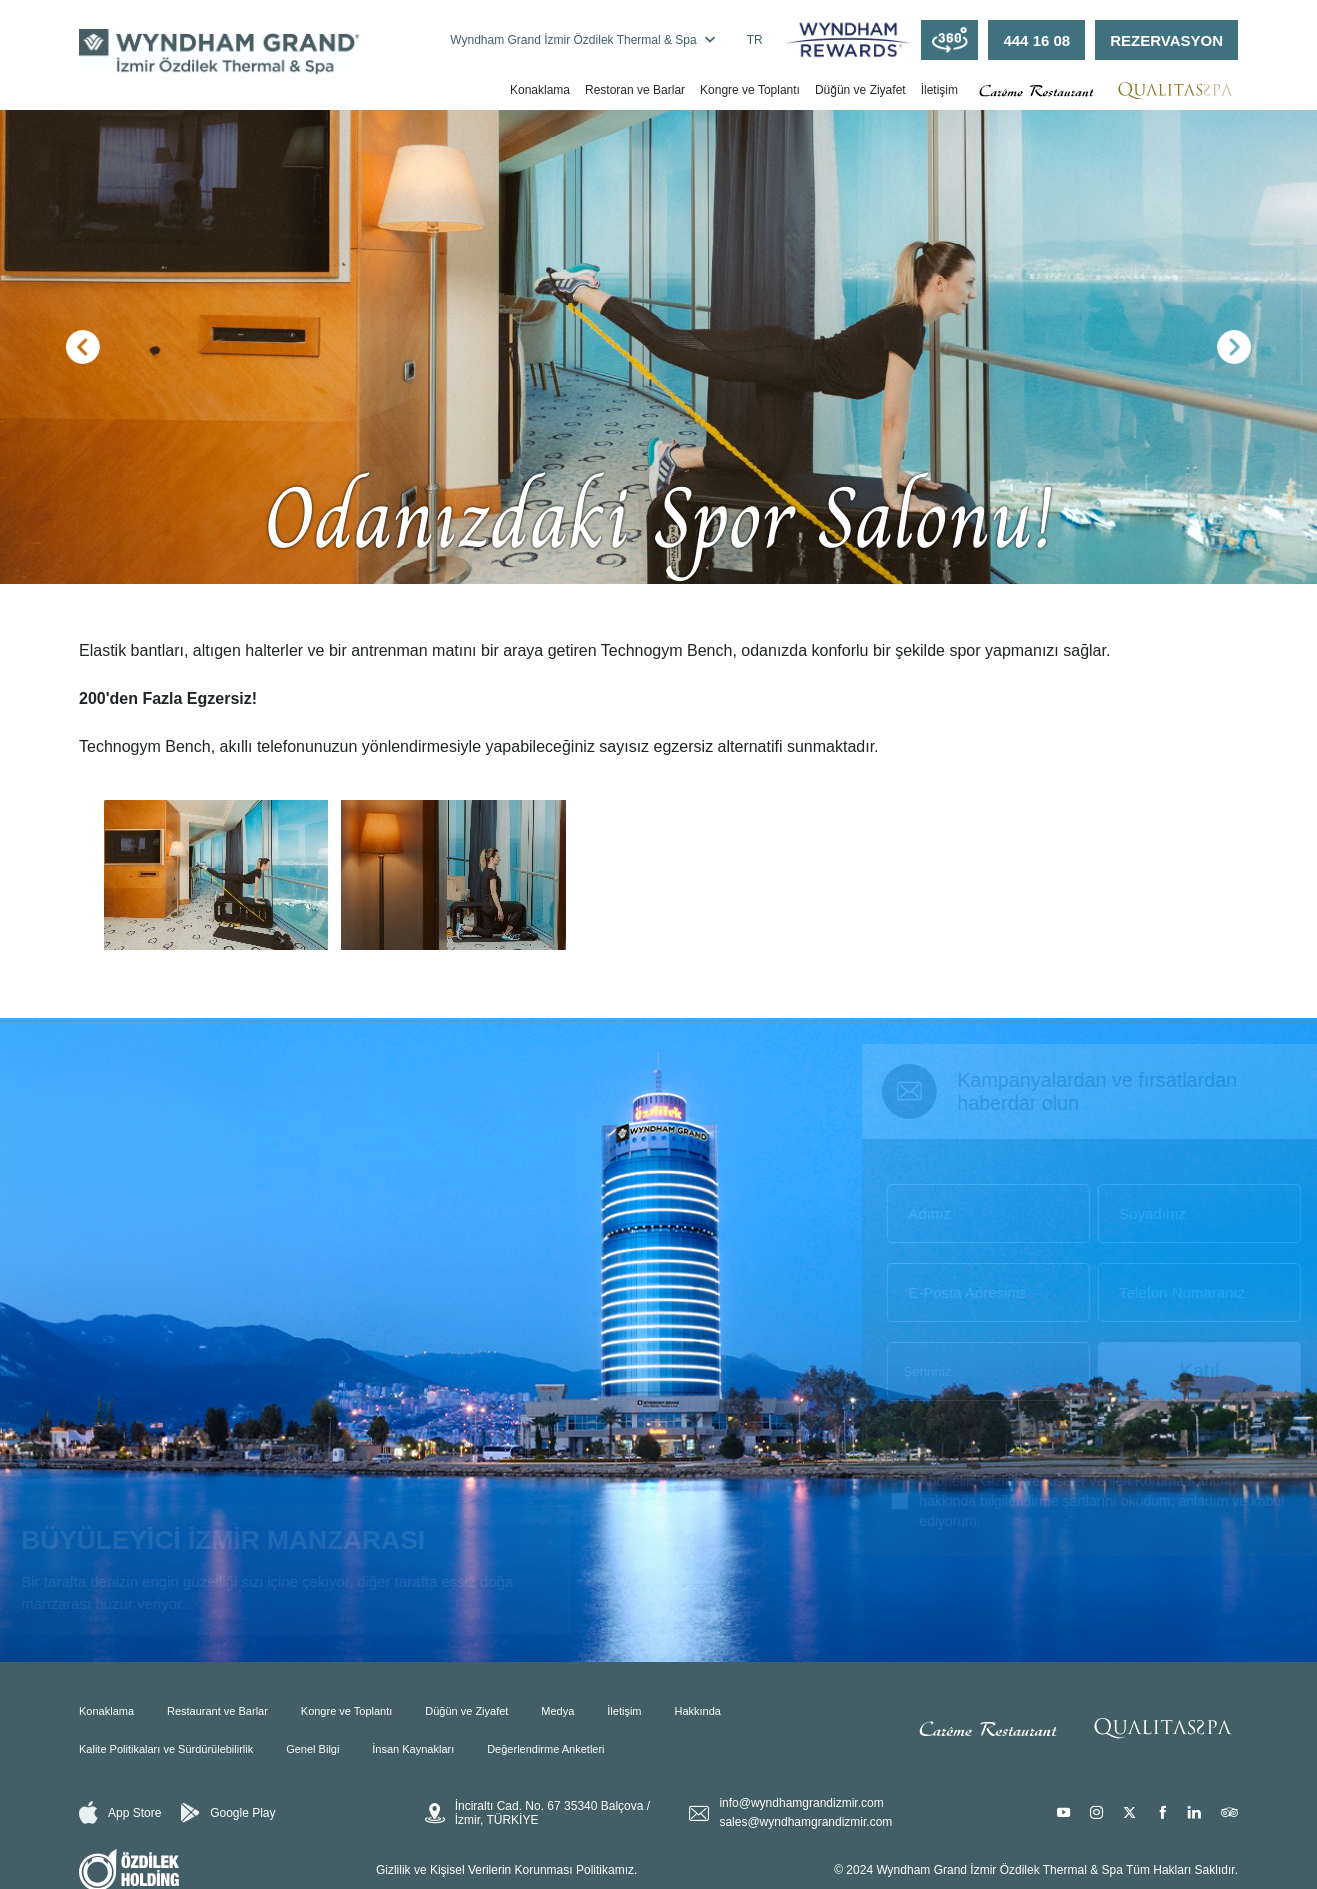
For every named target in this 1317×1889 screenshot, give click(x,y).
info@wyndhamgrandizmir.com (801, 1803)
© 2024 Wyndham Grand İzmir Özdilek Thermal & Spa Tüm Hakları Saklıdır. (1036, 1870)
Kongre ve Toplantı (750, 90)
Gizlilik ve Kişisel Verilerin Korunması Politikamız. (506, 1870)
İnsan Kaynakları (413, 1749)
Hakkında (697, 1711)
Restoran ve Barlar (635, 90)
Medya (557, 1711)
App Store (120, 1812)
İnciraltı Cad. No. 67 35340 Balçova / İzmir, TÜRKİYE (537, 1813)
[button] (83, 347)
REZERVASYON (1166, 40)
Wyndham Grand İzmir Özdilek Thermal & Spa (582, 40)
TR (755, 40)
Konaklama (540, 90)
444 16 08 (1036, 40)
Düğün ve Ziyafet (860, 90)
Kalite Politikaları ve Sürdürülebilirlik (166, 1749)
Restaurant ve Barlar (217, 1711)
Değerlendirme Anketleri (545, 1749)
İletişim (939, 90)
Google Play (228, 1813)
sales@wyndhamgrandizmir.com (805, 1822)
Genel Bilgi (312, 1749)
